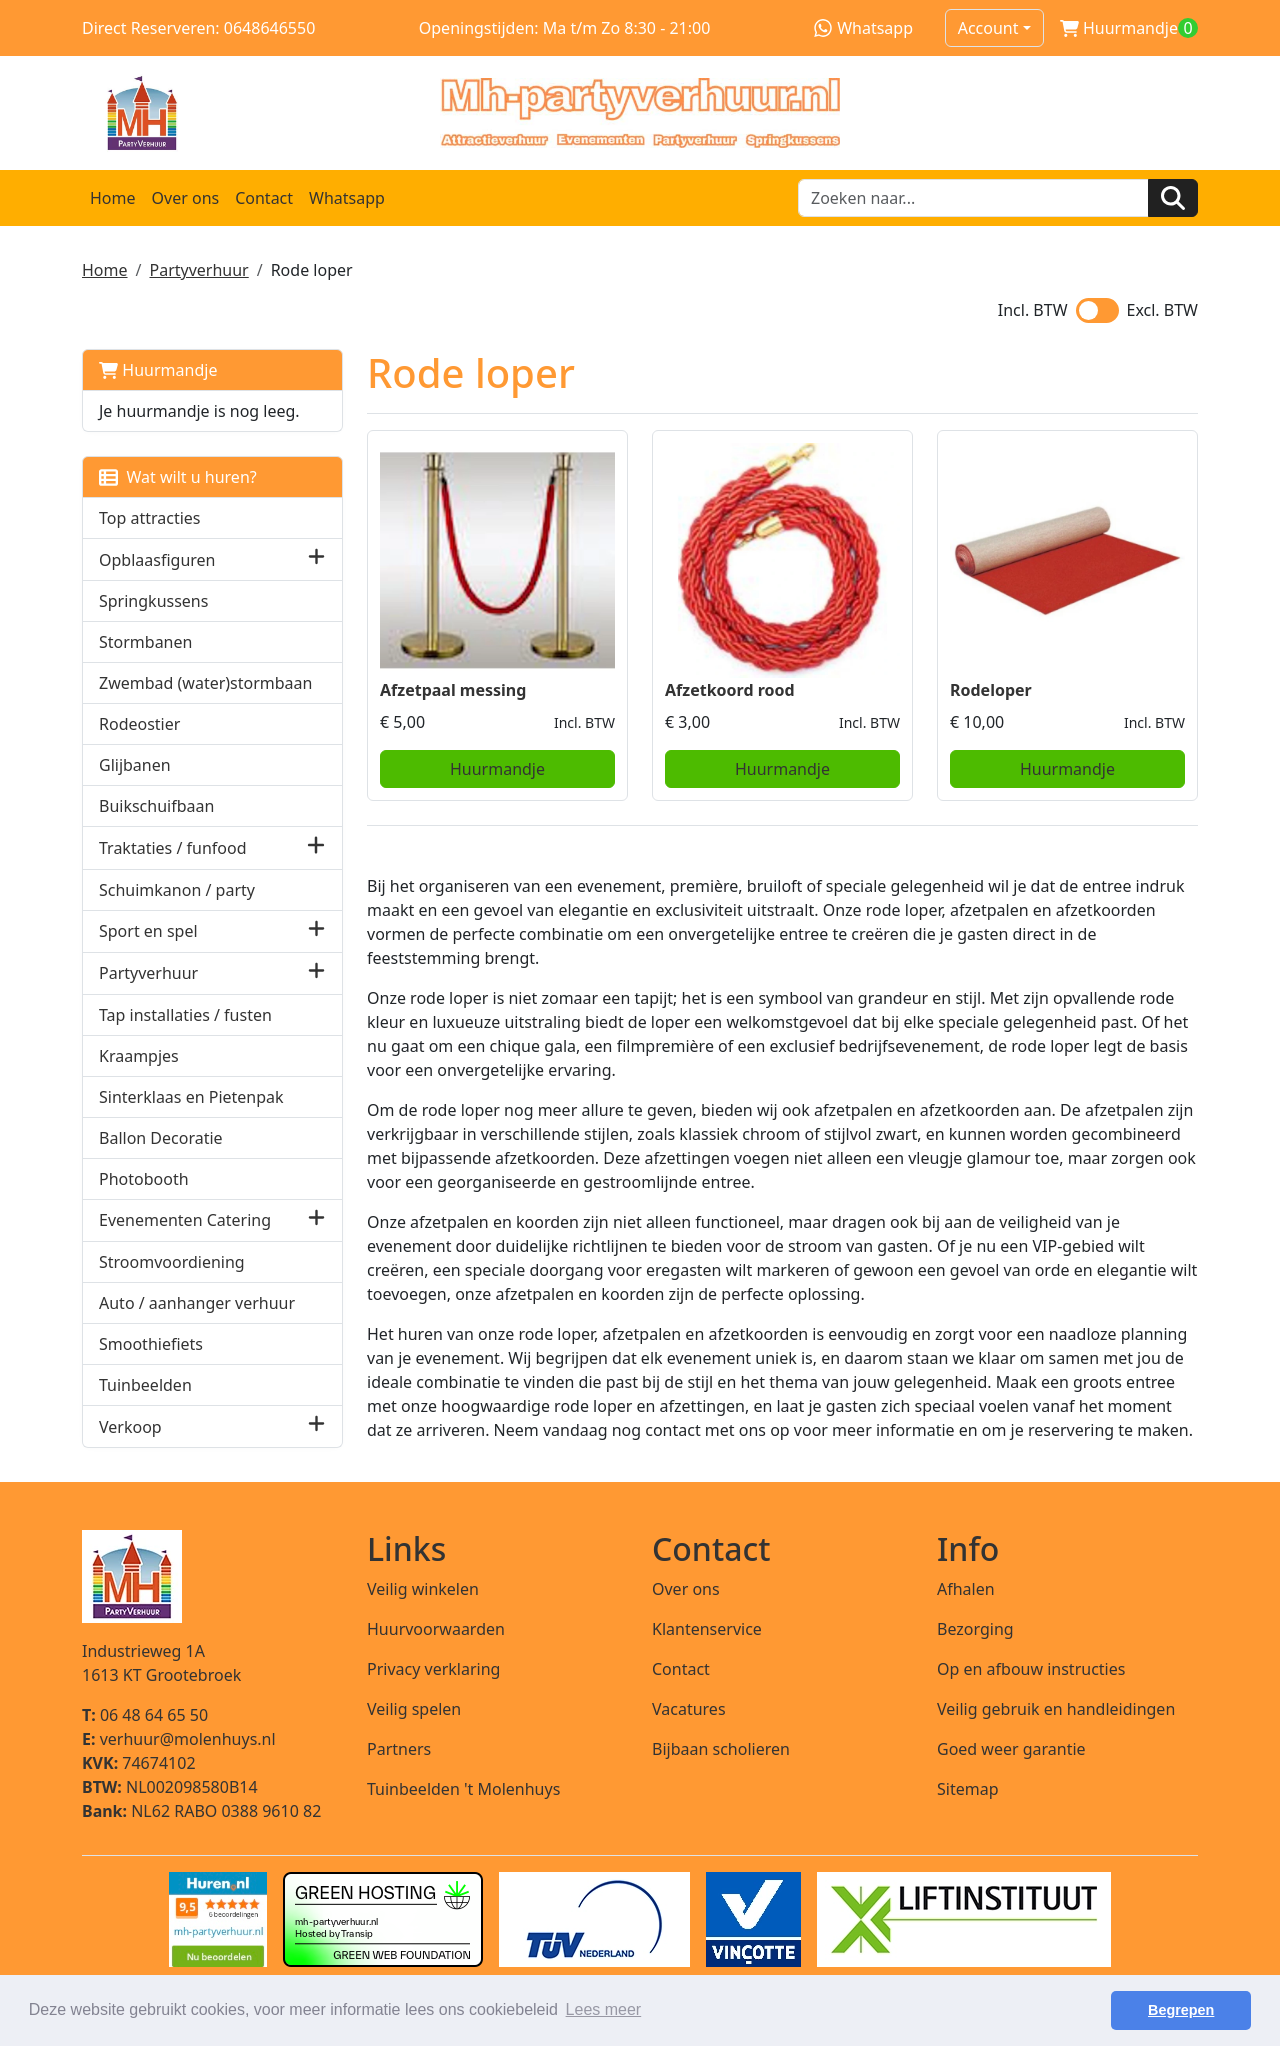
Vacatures (689, 1709)
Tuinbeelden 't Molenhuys (463, 1789)
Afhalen (966, 1589)
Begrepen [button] (1181, 2010)
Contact (264, 198)
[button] (316, 559)
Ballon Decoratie (161, 1138)
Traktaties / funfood (173, 848)
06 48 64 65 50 (145, 1715)
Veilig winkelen (423, 1589)
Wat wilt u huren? (178, 477)
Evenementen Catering (185, 1220)
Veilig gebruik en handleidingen (1056, 1709)
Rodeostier (139, 724)
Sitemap (968, 1789)
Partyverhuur (198, 270)
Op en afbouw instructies (1031, 1669)
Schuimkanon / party (177, 890)
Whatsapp (863, 28)
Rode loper (312, 270)
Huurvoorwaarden (436, 1629)
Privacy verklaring (433, 1669)
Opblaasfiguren (157, 560)
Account (988, 28)
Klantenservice (707, 1629)
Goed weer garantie (1011, 1749)
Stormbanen (145, 642)
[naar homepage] (640, 113)
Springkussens (153, 601)
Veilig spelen (414, 1709)
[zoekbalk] (973, 198)
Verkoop (130, 1427)
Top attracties (150, 518)
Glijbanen (135, 765)
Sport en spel (148, 931)
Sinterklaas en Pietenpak (191, 1097)
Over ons (186, 198)
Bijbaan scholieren (721, 1749)
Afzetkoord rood (730, 690)
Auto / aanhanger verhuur (197, 1303)
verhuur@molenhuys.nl (179, 1739)
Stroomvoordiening (172, 1262)
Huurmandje (158, 370)
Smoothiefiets (151, 1344)
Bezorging (975, 1629)
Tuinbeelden (145, 1385)
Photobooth (144, 1179)
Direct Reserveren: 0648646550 (198, 28)
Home (113, 198)
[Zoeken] (1173, 198)
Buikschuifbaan (156, 806)
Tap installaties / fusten (185, 1015)
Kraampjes (139, 1056)
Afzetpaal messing (453, 690)
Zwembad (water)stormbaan (205, 683)
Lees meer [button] (604, 2009)
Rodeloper (991, 690)
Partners (399, 1749)
